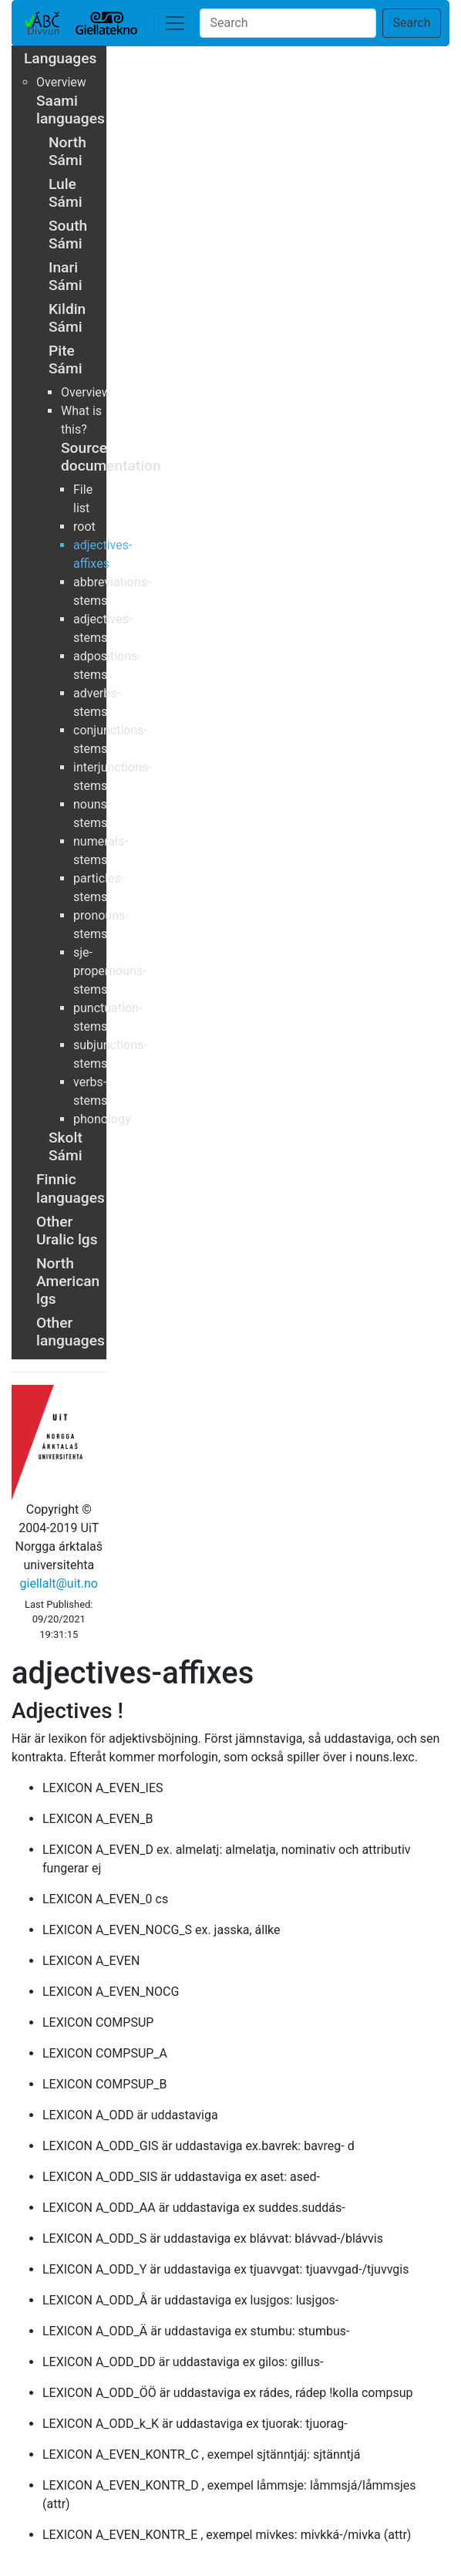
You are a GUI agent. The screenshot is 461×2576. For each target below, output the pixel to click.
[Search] (288, 23)
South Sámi (68, 234)
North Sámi (67, 151)
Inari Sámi (65, 276)
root (84, 526)
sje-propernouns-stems (109, 971)
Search (411, 22)
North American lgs (67, 1281)
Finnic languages (70, 1188)
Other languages (70, 1331)
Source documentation (111, 456)
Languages (60, 58)
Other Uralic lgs (67, 1230)
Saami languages (70, 109)
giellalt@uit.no (59, 1583)
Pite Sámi (65, 359)
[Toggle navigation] (175, 23)
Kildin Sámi (67, 318)
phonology (101, 1119)
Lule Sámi (65, 193)
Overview (61, 82)
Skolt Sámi (65, 1146)
